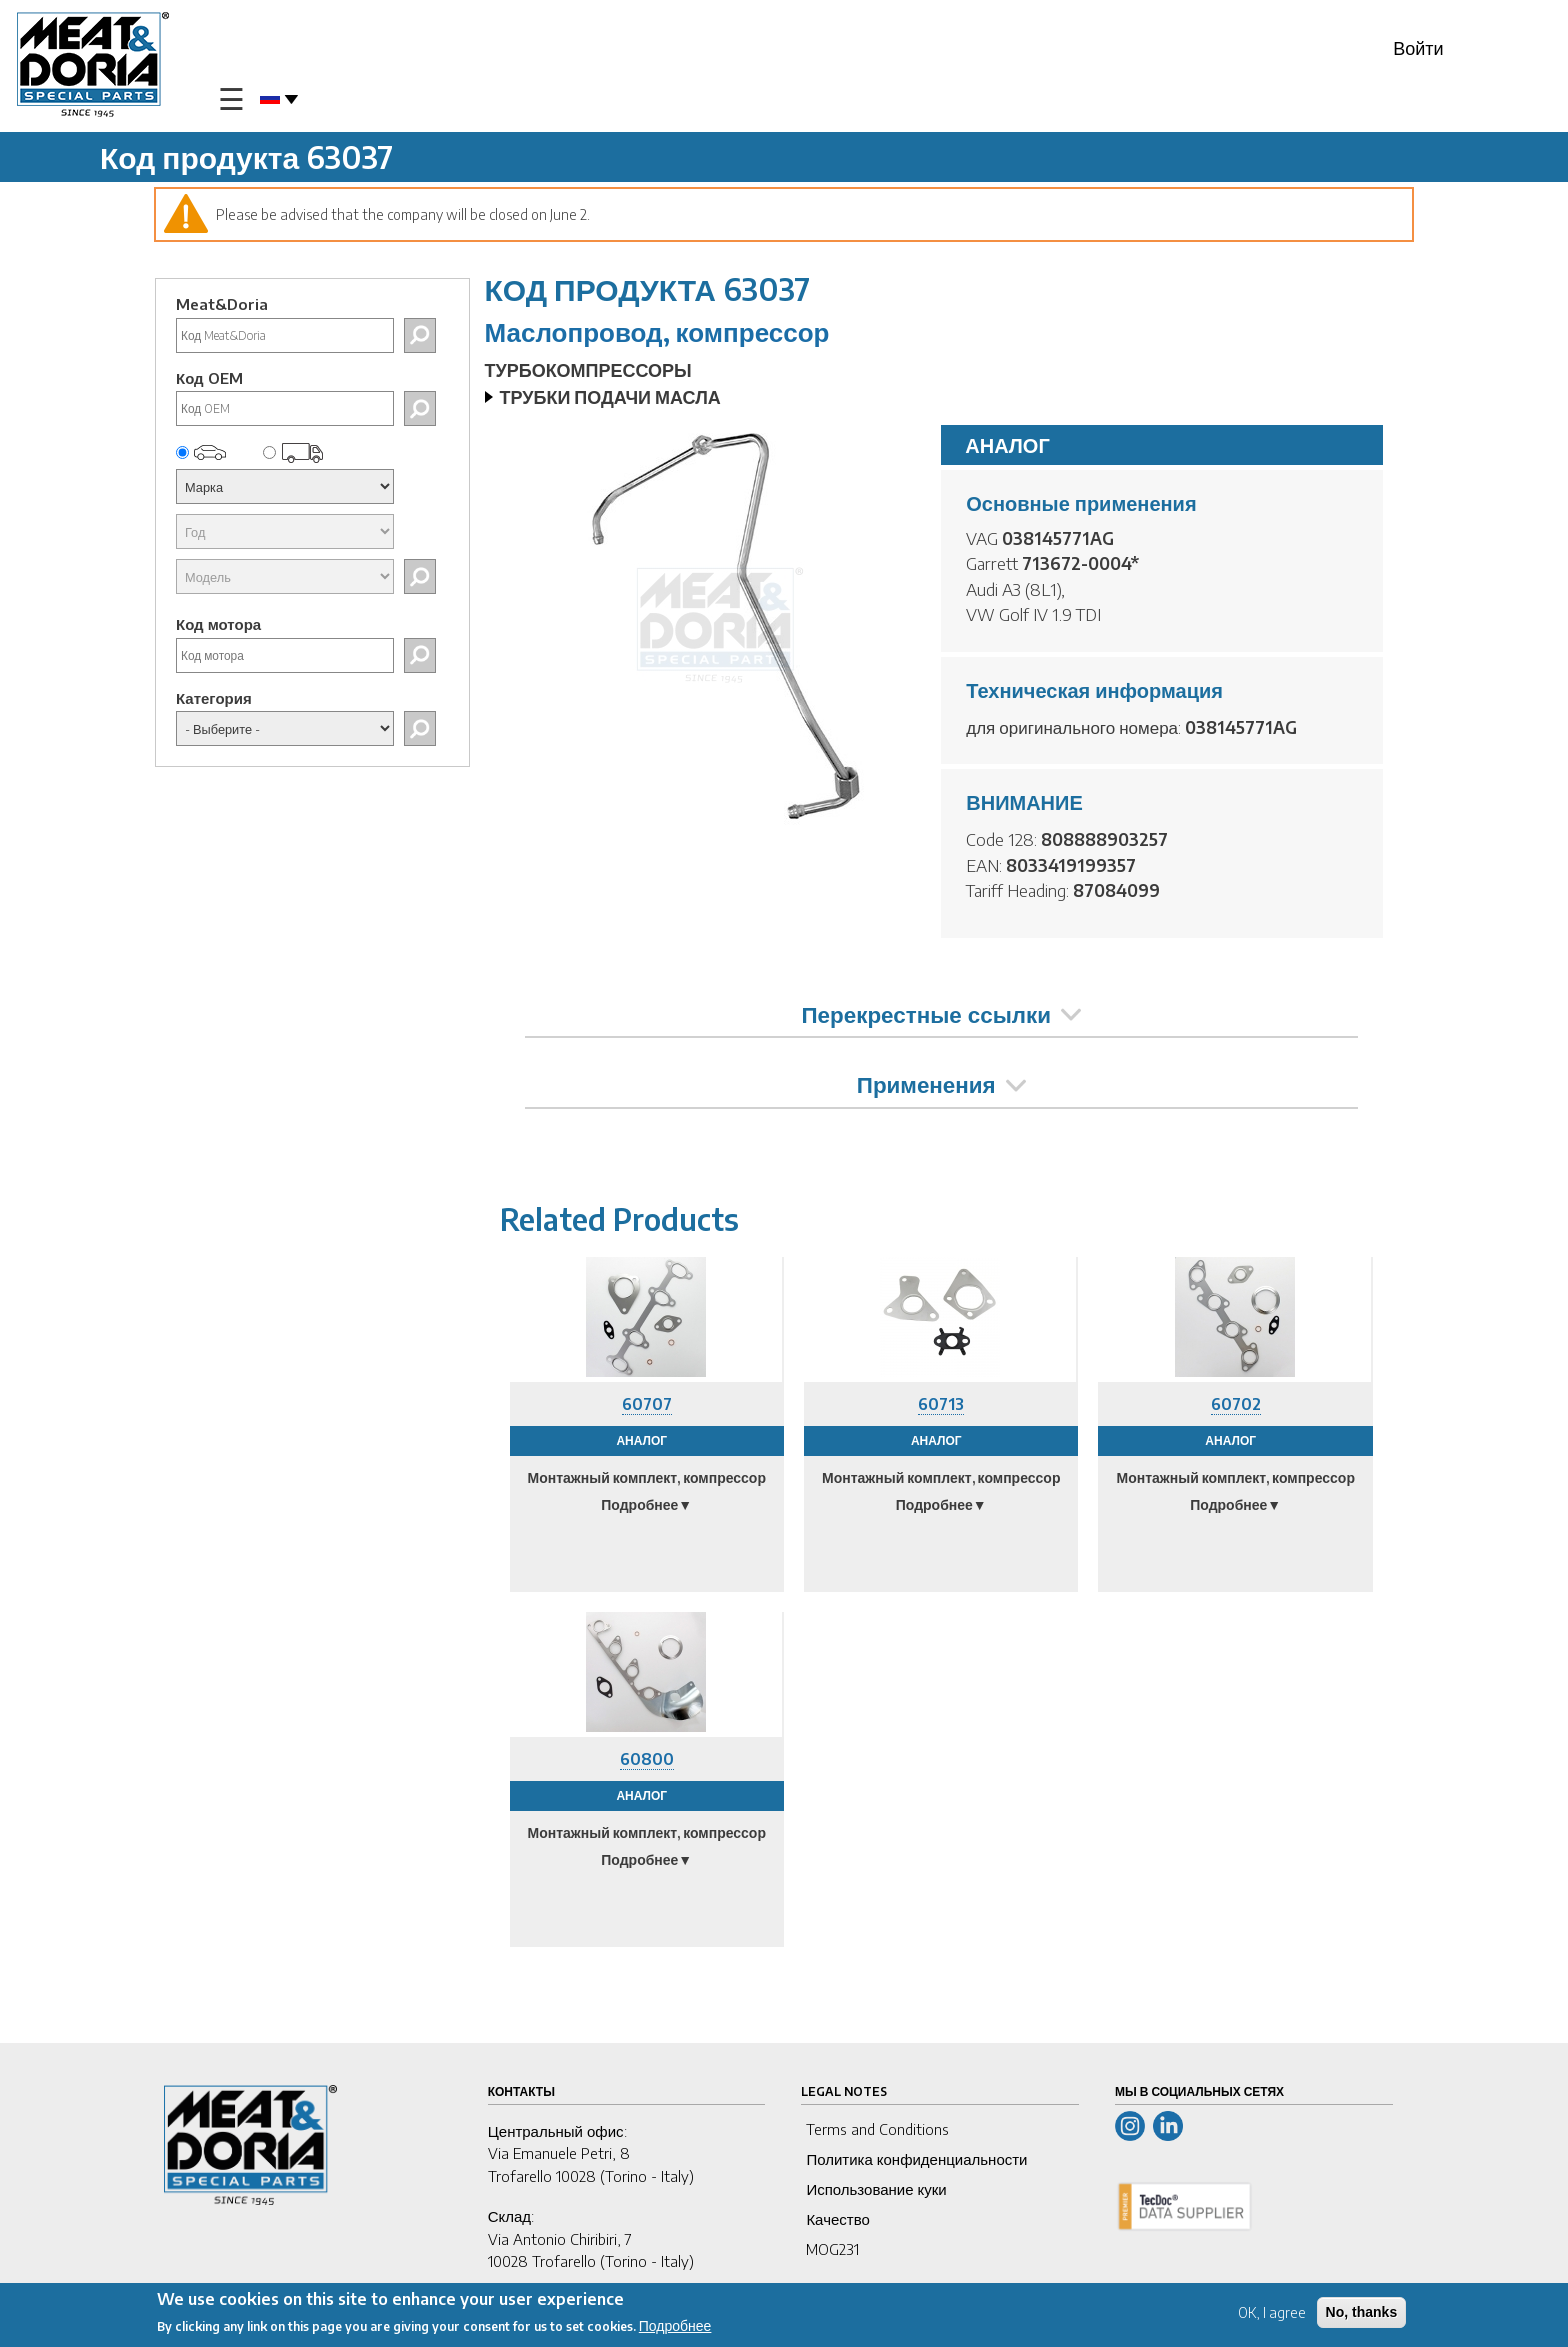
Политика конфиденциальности (916, 2159)
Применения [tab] (941, 1084)
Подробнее (675, 2325)
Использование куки (876, 2189)
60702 (1236, 1404)
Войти (1418, 47)
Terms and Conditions (877, 2129)
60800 (647, 1759)
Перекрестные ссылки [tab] (941, 1014)
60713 (941, 1404)
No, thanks (1362, 2312)
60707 (647, 1404)
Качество (837, 2219)
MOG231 (832, 2249)
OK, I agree (1272, 2312)
